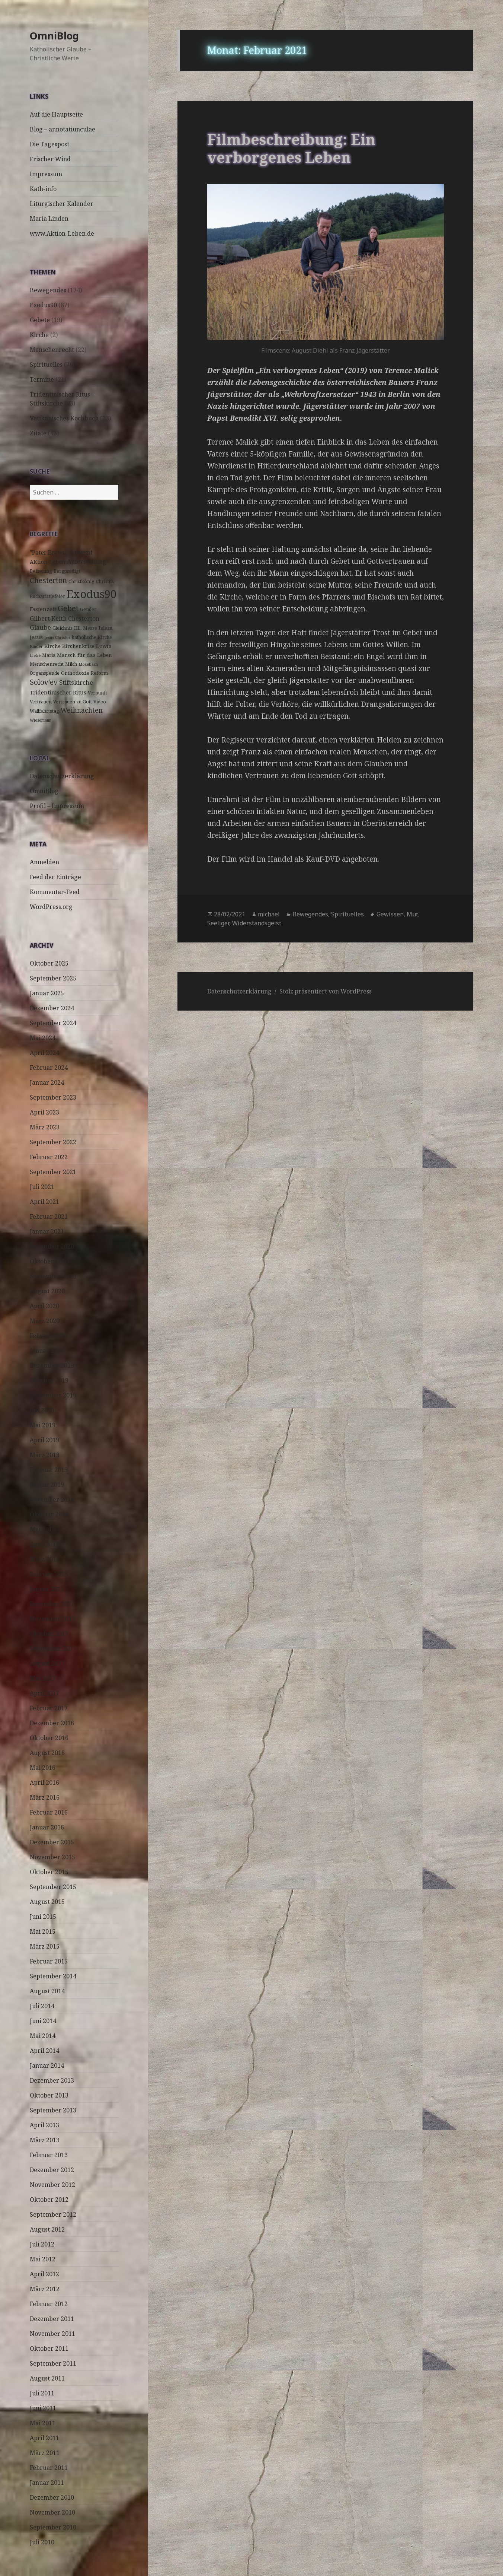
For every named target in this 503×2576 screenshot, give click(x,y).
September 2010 (53, 2527)
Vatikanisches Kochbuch (64, 418)
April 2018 (44, 1544)
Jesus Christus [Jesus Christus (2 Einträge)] (57, 637)
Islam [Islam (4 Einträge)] (106, 627)
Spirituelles (46, 364)
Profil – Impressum (57, 806)
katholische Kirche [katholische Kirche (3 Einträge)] (92, 637)
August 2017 (47, 1663)
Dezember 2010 (52, 2497)
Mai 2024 (42, 1038)
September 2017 (53, 1648)
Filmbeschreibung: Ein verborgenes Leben (291, 148)
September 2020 (53, 1276)
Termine (42, 379)
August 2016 (47, 1753)
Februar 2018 (49, 1574)
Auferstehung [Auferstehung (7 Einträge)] (86, 561)
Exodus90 (43, 305)
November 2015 (52, 1857)
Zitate (38, 433)
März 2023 (45, 1127)
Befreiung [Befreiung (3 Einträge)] (41, 571)
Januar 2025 (47, 993)
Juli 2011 (42, 2393)
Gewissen (390, 914)
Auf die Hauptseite (56, 114)
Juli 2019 (42, 1410)
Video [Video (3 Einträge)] (99, 702)
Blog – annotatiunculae (62, 129)
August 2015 (47, 1902)
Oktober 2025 (49, 963)
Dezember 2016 (52, 1723)
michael (269, 914)
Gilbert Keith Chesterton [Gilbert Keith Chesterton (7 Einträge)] (64, 618)
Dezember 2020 (52, 1246)
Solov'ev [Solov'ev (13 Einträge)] (44, 682)
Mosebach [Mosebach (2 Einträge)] (88, 664)
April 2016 (44, 1782)
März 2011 (45, 2453)
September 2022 (53, 1142)
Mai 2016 (42, 1768)
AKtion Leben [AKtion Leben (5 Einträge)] (47, 561)
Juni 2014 (43, 2021)
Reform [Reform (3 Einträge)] (99, 673)
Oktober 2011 (49, 2348)
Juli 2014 (42, 2006)
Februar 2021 (49, 1216)
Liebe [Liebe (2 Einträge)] (35, 655)
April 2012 (44, 2274)
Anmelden (44, 862)
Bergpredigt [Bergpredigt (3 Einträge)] (67, 571)
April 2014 (44, 2051)
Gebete (40, 320)
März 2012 (45, 2289)
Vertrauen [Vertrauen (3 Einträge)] (41, 702)
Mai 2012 (42, 2259)
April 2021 (44, 1202)
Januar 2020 (47, 1350)
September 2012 (53, 2214)
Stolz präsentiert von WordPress (325, 991)
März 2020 (45, 1321)
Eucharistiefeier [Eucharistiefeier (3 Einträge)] (47, 596)
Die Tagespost (49, 144)
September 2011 (53, 2363)
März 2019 (45, 1455)
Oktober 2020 (49, 1261)
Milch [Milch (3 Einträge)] (71, 664)
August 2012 (47, 2229)
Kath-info (43, 189)
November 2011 (52, 2333)
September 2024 (53, 1023)
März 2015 (45, 1946)
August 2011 (47, 2378)
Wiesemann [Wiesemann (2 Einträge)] (40, 720)
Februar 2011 (49, 2468)
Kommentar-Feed (55, 892)
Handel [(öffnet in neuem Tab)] (279, 859)
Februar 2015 (49, 1961)
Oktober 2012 (49, 2199)
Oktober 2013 (49, 2095)
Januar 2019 (47, 1485)
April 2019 (44, 1440)
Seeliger (218, 923)
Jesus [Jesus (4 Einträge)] (36, 637)
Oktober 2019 (49, 1380)
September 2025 (53, 978)
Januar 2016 (47, 1827)
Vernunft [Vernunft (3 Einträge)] (97, 693)
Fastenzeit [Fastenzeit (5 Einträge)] (43, 609)
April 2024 (44, 1053)
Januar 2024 (47, 1082)
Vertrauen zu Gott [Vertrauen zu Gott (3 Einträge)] (72, 702)
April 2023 (44, 1112)
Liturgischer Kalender (61, 204)
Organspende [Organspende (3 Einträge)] (45, 673)
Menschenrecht (52, 350)
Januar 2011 (47, 2482)
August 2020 (47, 1291)
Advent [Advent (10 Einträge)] (81, 552)
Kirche (39, 335)
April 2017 (44, 1693)
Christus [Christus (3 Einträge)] (105, 581)
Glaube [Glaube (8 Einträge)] (40, 627)
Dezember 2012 (52, 2170)
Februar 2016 (49, 1812)
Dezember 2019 (52, 1365)
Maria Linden (49, 218)
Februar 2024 (49, 1067)
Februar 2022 (49, 1157)
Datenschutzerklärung (62, 776)
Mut (412, 914)
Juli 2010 (42, 2542)
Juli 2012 (42, 2244)
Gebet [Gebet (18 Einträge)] (68, 608)
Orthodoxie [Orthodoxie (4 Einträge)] (75, 673)
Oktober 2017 (49, 1633)
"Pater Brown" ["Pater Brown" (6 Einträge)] (49, 553)
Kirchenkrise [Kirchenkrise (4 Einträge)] (78, 646)
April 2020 (44, 1306)
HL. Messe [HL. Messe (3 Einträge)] (85, 628)
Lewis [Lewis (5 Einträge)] (103, 645)
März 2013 (45, 2140)
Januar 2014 (47, 2065)
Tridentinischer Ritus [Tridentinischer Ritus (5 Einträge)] (58, 692)
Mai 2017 (42, 1678)
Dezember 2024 (52, 1008)
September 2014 (53, 1976)
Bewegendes (48, 290)
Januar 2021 (47, 1231)
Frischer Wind (50, 159)
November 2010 (52, 2512)
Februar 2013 (49, 2155)
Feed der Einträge (55, 877)
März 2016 (45, 1797)
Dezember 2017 (52, 1604)
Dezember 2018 (52, 1499)
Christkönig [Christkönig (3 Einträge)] (81, 581)
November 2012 (52, 2185)
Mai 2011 (42, 2423)
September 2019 (53, 1395)
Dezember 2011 (52, 2319)
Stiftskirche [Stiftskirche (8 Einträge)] (76, 682)
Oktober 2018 (49, 1514)
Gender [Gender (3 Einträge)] (88, 609)
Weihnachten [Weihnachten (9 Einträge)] (82, 710)
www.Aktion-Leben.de (62, 233)
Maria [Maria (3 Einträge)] (48, 655)
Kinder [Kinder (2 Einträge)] (36, 646)
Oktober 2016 (49, 1738)
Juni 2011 (43, 2408)
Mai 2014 (42, 2036)
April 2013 (44, 2125)
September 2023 (53, 1097)
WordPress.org (51, 907)
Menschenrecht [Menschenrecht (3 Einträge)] (47, 664)
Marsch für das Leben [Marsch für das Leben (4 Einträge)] (84, 655)
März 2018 (45, 1559)
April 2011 (44, 2438)
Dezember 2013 (52, 2080)
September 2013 (53, 2110)
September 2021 (53, 1172)
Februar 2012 (49, 2304)
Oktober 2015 (49, 1872)
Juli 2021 (42, 1187)
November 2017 (52, 1619)
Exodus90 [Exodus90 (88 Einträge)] (91, 593)
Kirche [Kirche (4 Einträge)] (52, 646)
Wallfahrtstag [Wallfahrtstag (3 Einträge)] (44, 711)
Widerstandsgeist (256, 923)
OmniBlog (54, 35)
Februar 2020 (49, 1336)
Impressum (46, 174)
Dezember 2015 (52, 1842)
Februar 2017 (49, 1708)
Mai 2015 (42, 1931)
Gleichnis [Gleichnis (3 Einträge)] (62, 628)
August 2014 (47, 1991)
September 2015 (53, 1887)
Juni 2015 (43, 1916)
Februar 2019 (49, 1470)
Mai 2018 (42, 1529)
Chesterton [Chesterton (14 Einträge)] (48, 580)
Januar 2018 (47, 1589)
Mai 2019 (42, 1425)
